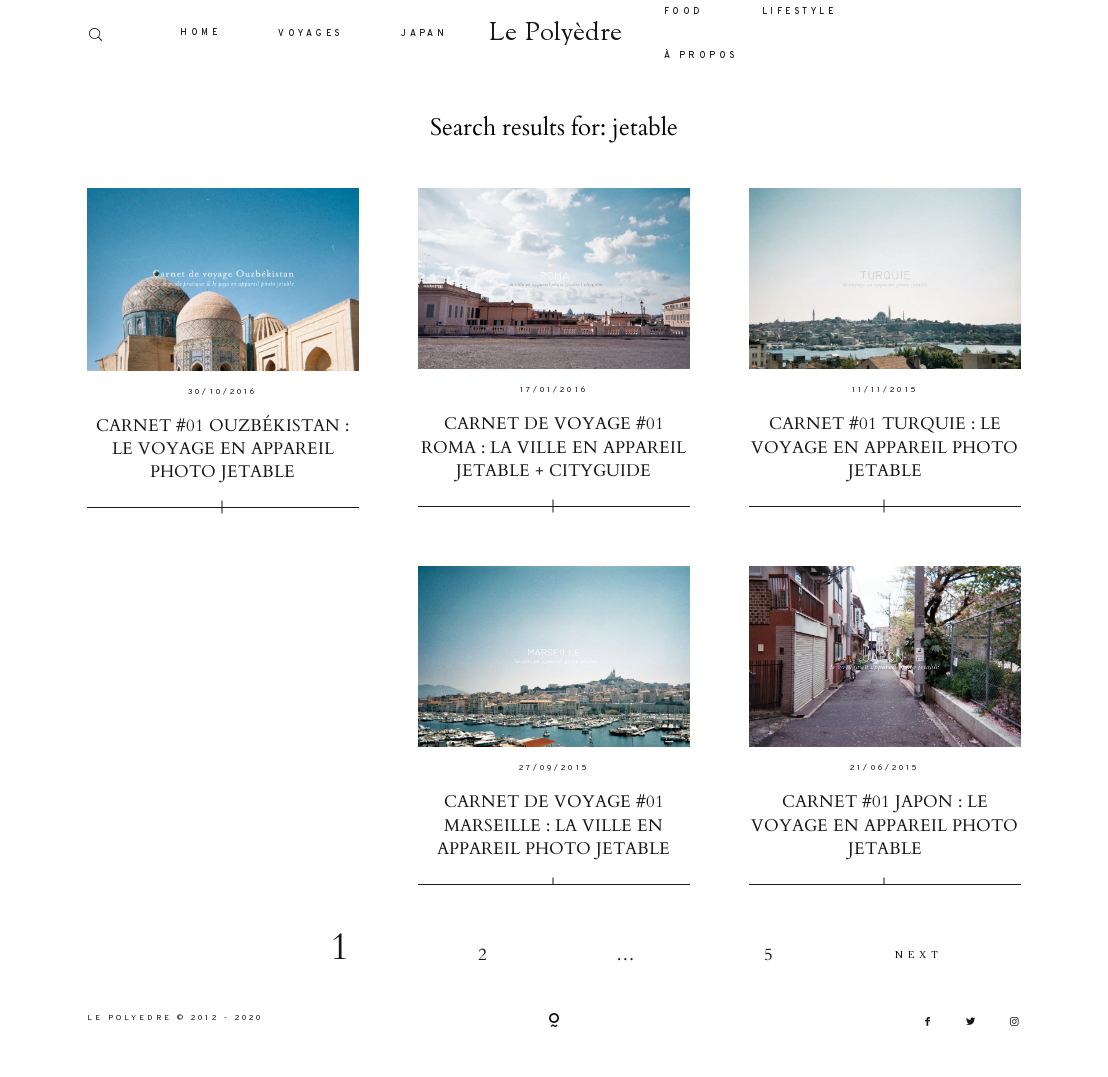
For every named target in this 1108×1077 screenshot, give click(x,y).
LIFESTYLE (799, 12)
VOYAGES (310, 34)
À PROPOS (701, 56)
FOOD (684, 12)
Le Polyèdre (555, 34)
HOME (200, 33)
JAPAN (424, 34)
